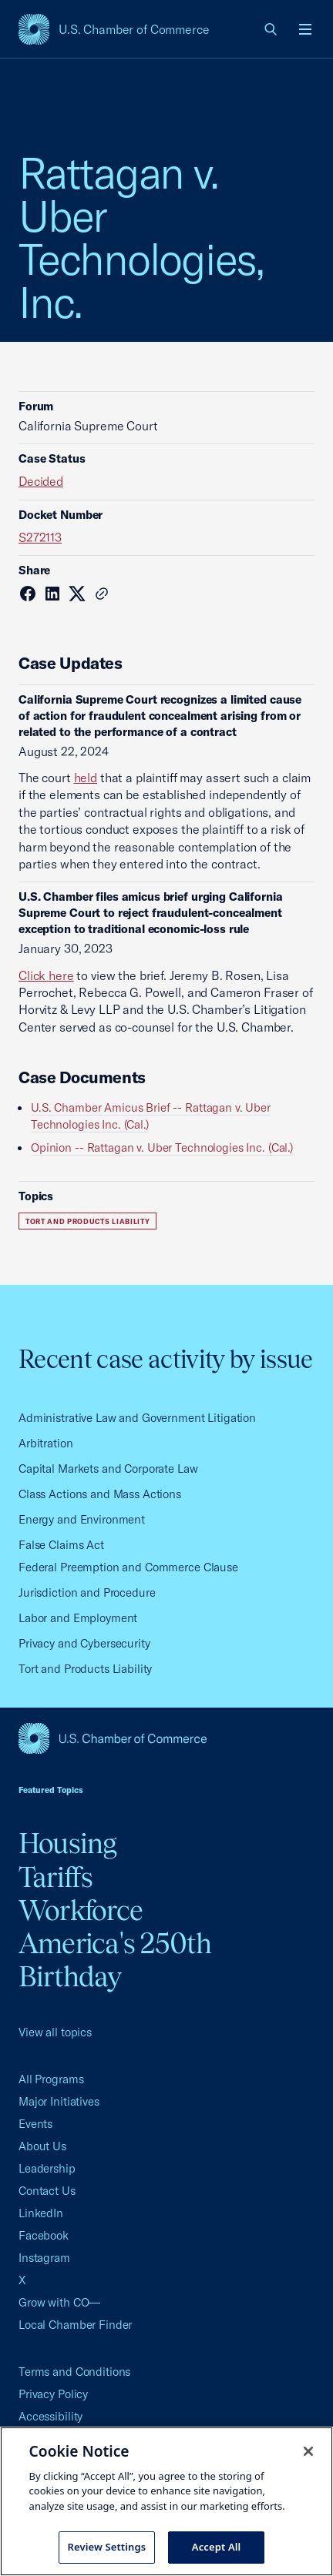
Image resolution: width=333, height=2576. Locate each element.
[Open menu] (305, 29)
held (85, 777)
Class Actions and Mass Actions (99, 1494)
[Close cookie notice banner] (308, 2451)
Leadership (47, 2168)
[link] (271, 29)
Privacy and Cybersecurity (84, 1643)
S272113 (40, 537)
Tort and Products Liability (87, 1221)
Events (35, 2123)
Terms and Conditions (74, 2371)
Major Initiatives (58, 2101)
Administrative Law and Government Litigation (137, 1417)
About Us (42, 2146)
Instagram (44, 2257)
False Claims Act (61, 1544)
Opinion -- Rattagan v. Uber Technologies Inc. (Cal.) (162, 1147)
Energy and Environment (81, 1519)
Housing (67, 1843)
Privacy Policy (53, 2394)
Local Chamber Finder (75, 2324)
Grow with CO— (59, 2302)
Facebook (43, 2235)
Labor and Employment (77, 1618)
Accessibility (50, 2416)
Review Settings (107, 2547)
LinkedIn (40, 2213)
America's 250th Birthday (115, 1959)
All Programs (50, 2079)
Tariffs (55, 1877)
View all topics (55, 2032)
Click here (46, 975)
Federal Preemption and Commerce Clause (128, 1567)
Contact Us (47, 2190)
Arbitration (45, 1443)
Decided (40, 481)
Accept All (216, 2547)
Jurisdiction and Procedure (87, 1592)
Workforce (80, 1910)
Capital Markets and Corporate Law (108, 1468)
